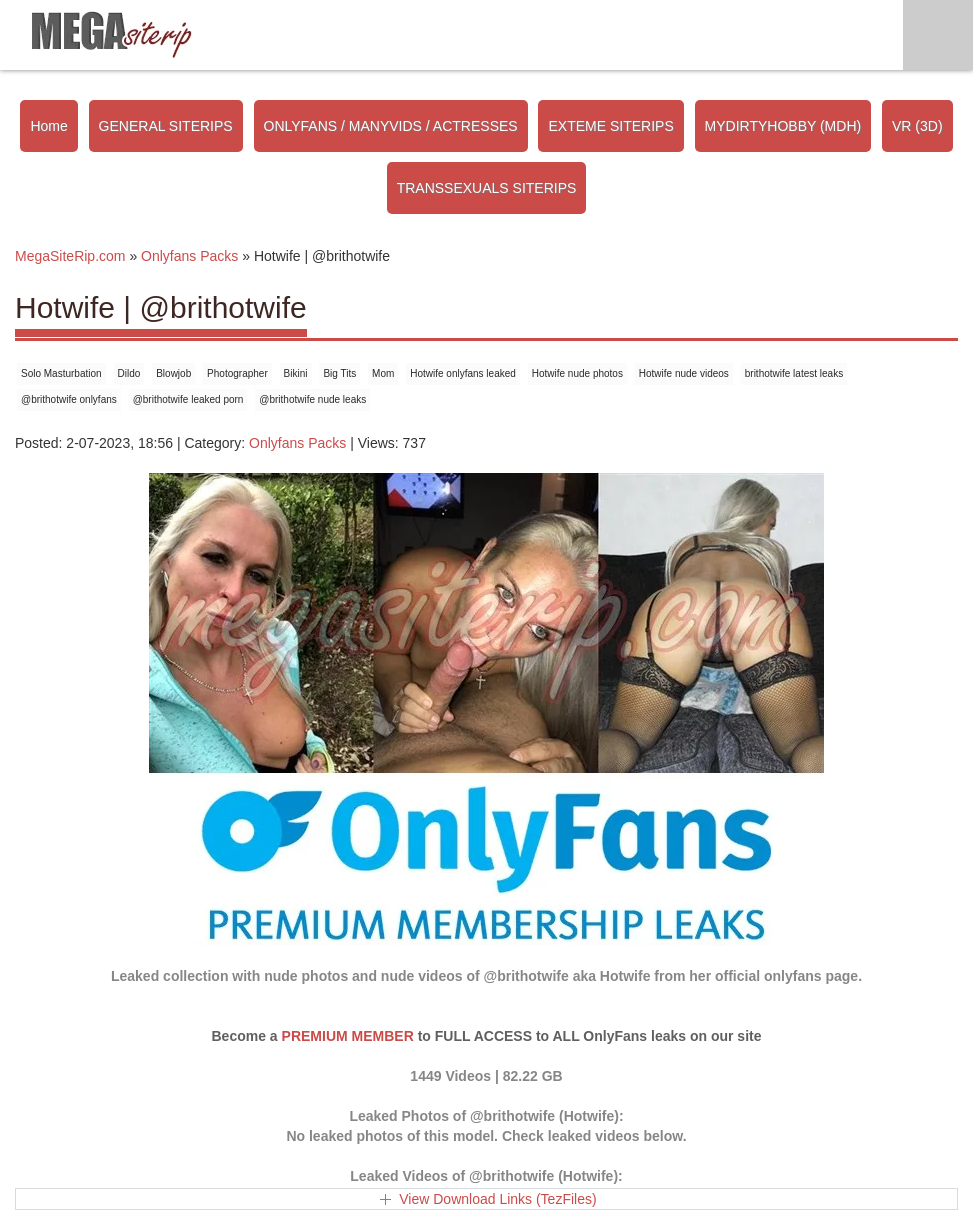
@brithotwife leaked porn (188, 399)
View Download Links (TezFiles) (497, 1199)
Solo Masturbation (61, 373)
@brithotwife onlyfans (69, 399)
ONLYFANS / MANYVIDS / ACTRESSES (391, 126)
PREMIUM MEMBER (348, 1036)
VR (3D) (917, 126)
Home (48, 126)
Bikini (296, 373)
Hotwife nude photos (577, 373)
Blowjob (173, 373)
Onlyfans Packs (297, 443)
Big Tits (339, 373)
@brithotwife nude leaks (312, 399)
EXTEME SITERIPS (610, 126)
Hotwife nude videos (684, 373)
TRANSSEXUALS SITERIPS (487, 188)
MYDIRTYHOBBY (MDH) (783, 126)
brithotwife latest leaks (794, 373)
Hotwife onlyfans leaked (463, 373)
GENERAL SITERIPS (166, 126)
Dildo (129, 373)
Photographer (237, 373)
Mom (383, 373)
